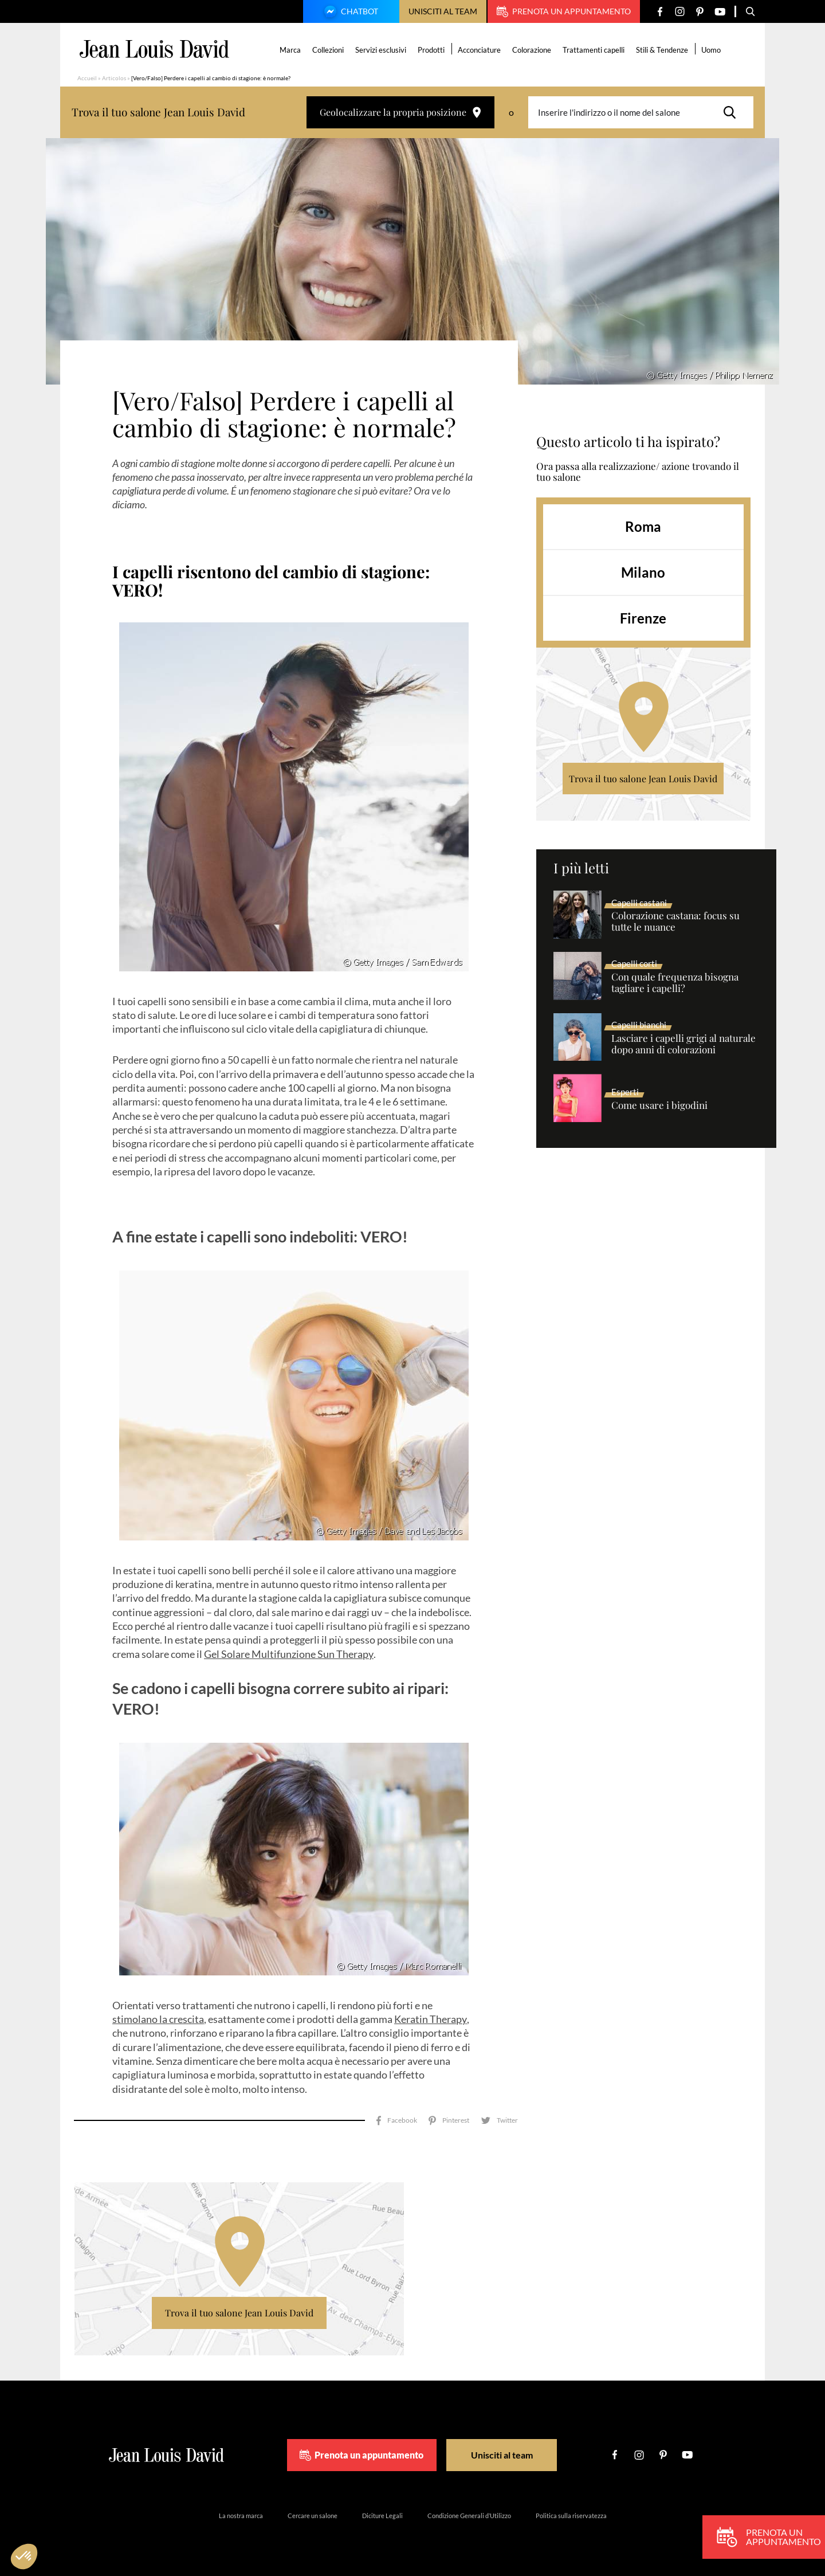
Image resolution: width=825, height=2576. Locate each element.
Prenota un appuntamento (564, 11)
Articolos (114, 78)
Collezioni (328, 49)
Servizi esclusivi (380, 49)
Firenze (643, 618)
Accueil (87, 78)
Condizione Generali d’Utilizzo (469, 2515)
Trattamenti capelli (593, 49)
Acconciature (479, 49)
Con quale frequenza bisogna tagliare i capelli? (674, 982)
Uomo (711, 49)
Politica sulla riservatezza (571, 2515)
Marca (290, 49)
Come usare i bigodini (659, 1105)
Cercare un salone (312, 2515)
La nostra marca (241, 2515)
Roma (643, 526)
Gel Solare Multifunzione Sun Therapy (289, 1654)
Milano (643, 572)
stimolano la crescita (158, 2019)
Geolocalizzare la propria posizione (400, 112)
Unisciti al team (442, 11)
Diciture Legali (382, 2515)
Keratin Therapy (430, 2019)
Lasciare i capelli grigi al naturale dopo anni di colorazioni (683, 1044)
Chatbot (349, 12)
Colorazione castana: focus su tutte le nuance (675, 921)
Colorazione (531, 49)
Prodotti (431, 49)
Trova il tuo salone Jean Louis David (643, 779)
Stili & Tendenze (662, 49)
